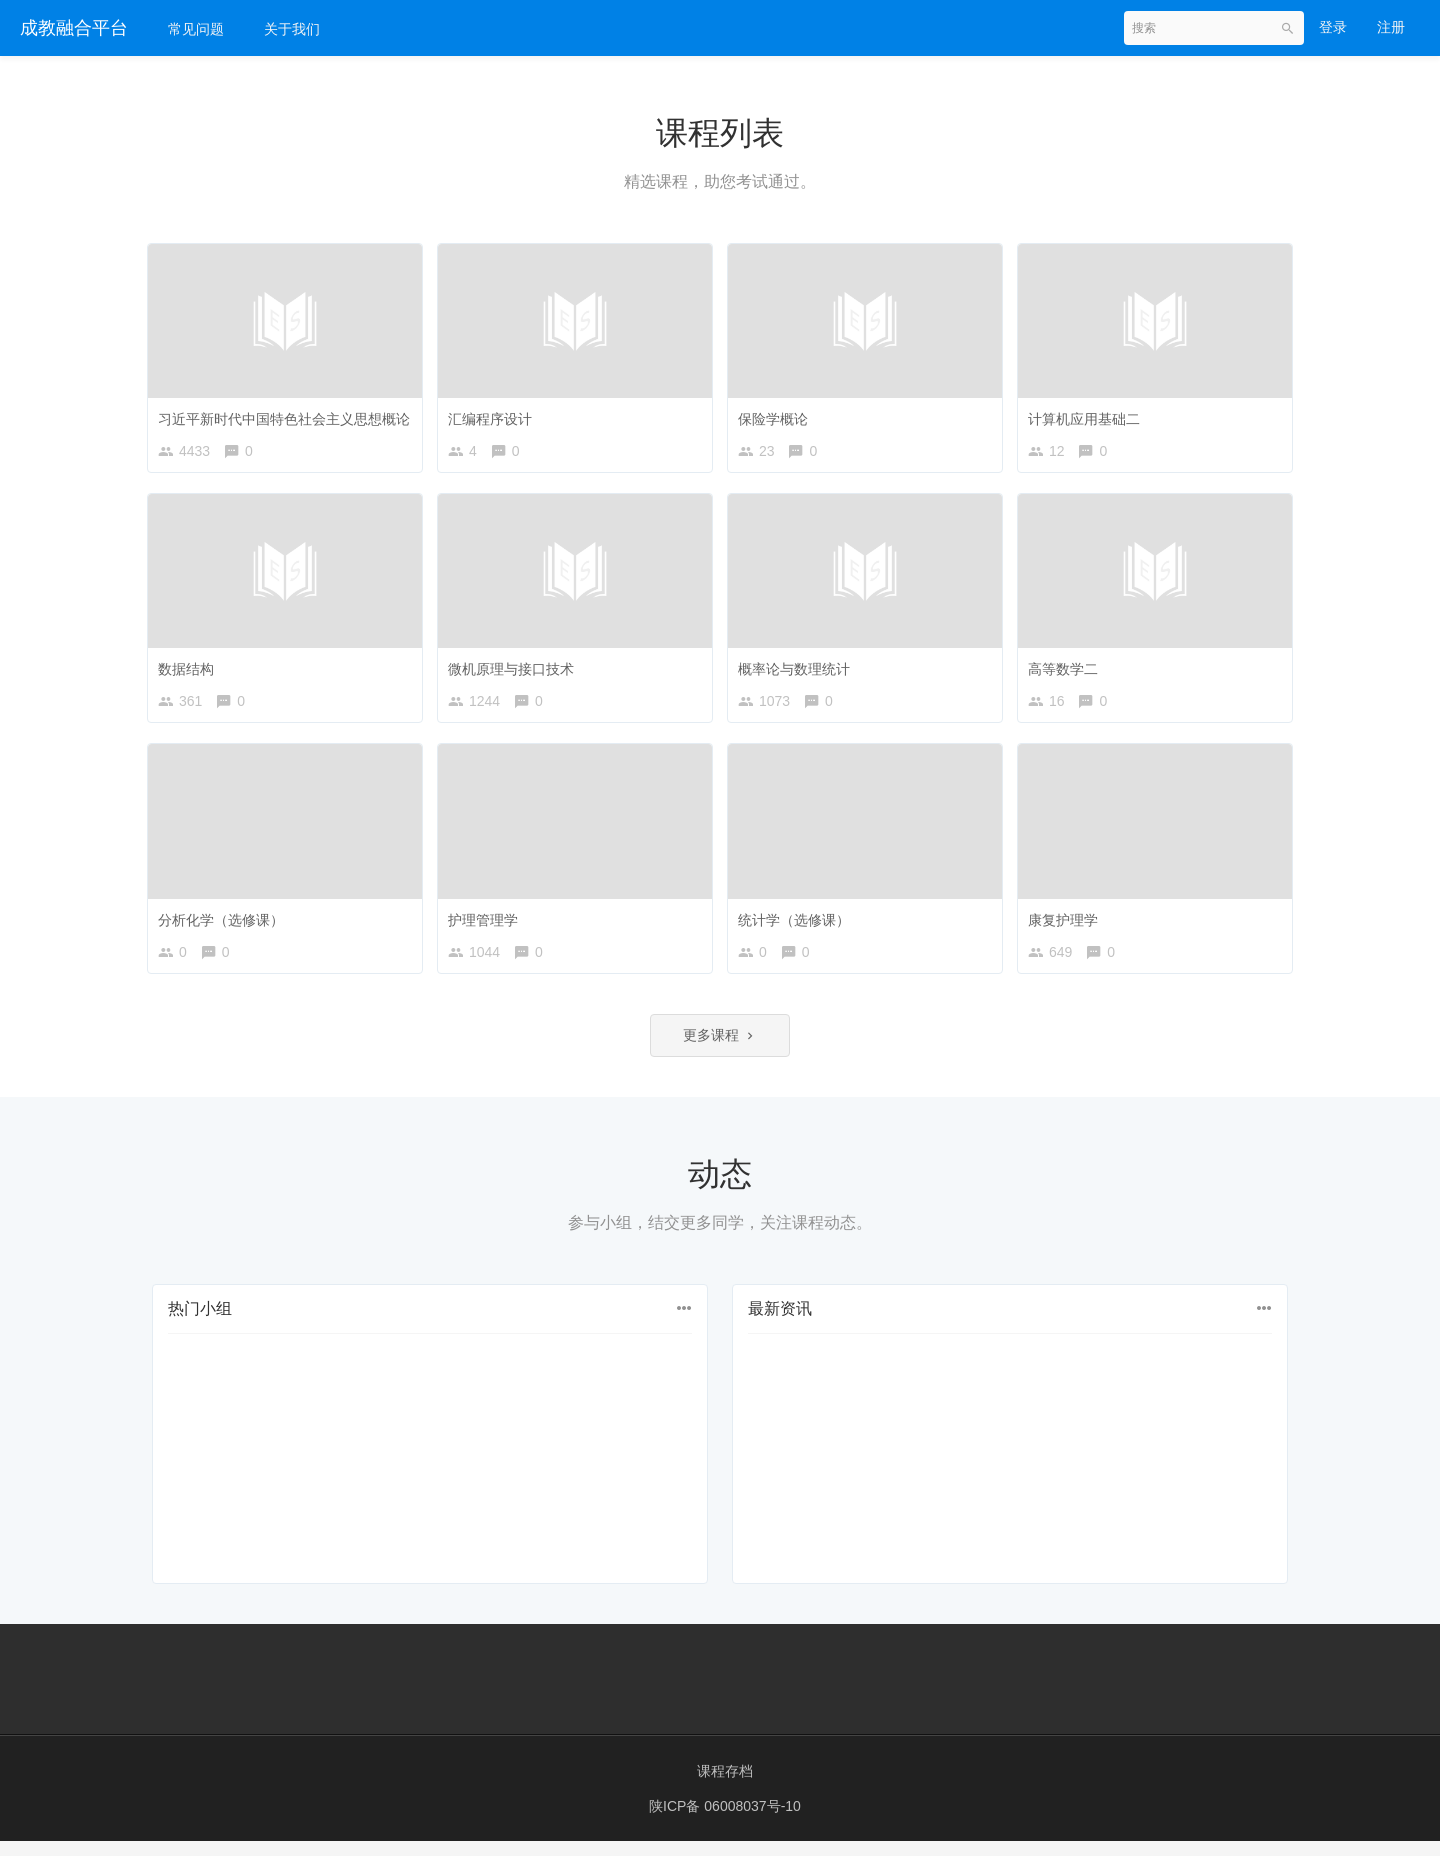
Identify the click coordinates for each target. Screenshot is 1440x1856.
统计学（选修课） (799, 923)
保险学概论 (778, 414)
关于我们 (292, 29)
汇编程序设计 (495, 414)
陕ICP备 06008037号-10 (725, 1821)
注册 (1391, 27)
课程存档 (725, 1786)
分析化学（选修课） (226, 923)
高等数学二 (1068, 668)
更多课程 (720, 1049)
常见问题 (196, 29)
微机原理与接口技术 (516, 668)
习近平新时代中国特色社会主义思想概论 (289, 414)
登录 (1333, 27)
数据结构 (191, 668)
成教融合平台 (74, 28)
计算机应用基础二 (1089, 414)
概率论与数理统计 (799, 668)
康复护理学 (1068, 923)
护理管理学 (488, 923)
